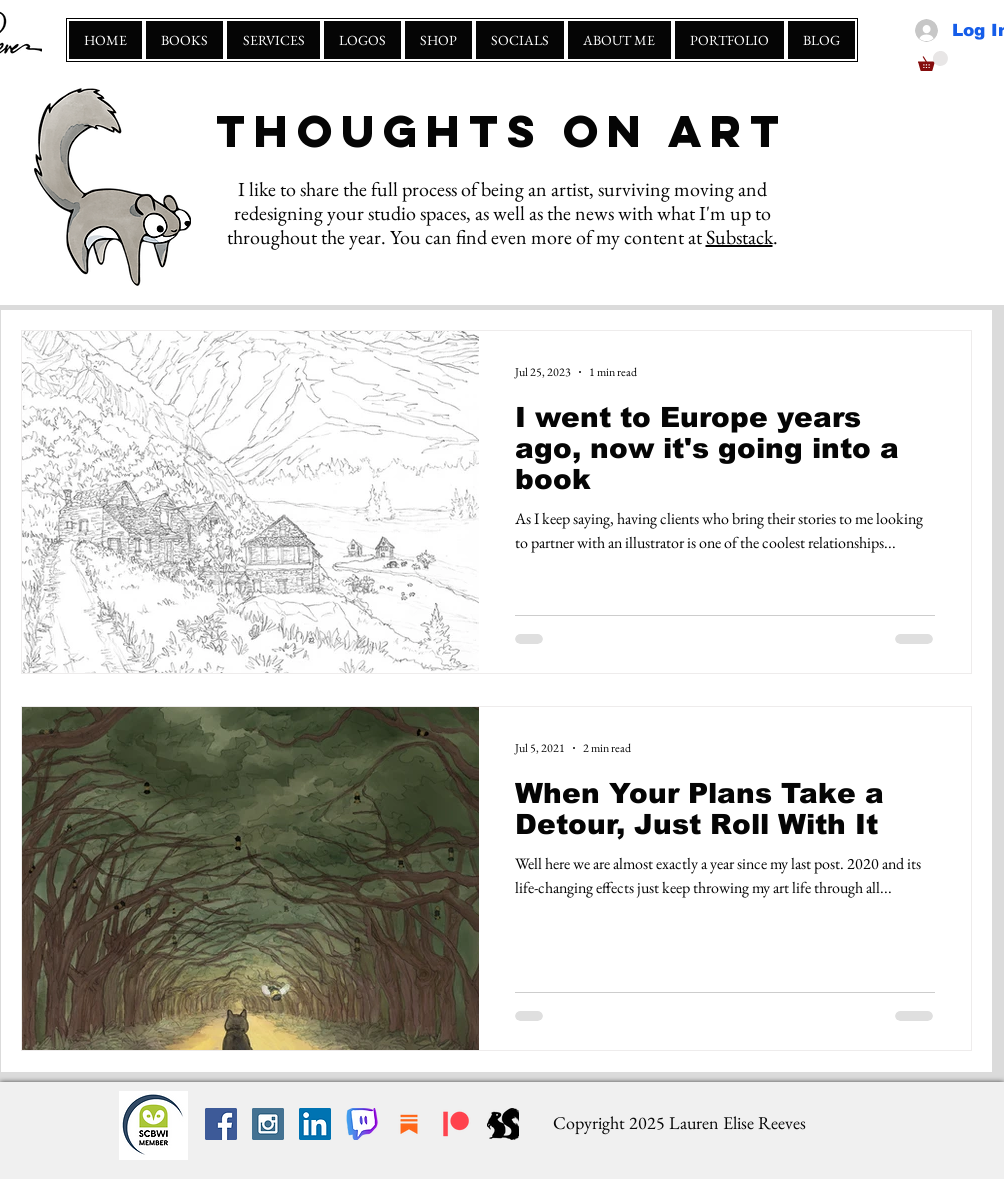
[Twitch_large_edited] (362, 1124)
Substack (739, 237)
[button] (933, 61)
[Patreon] (456, 1124)
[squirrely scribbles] (503, 1124)
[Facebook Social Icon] (221, 1124)
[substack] (409, 1124)
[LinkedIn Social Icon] (315, 1124)
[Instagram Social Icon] (268, 1124)
